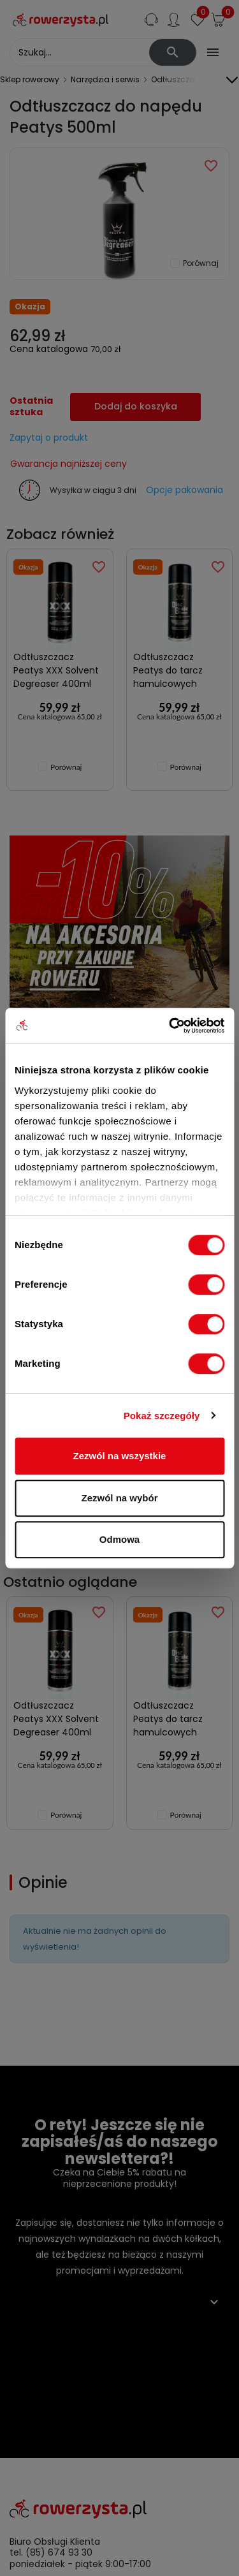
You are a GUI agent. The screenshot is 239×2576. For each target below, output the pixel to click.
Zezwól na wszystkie (119, 1455)
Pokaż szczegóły (162, 1415)
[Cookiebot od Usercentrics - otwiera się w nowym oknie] (170, 1025)
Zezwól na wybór (119, 1497)
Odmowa (119, 1539)
